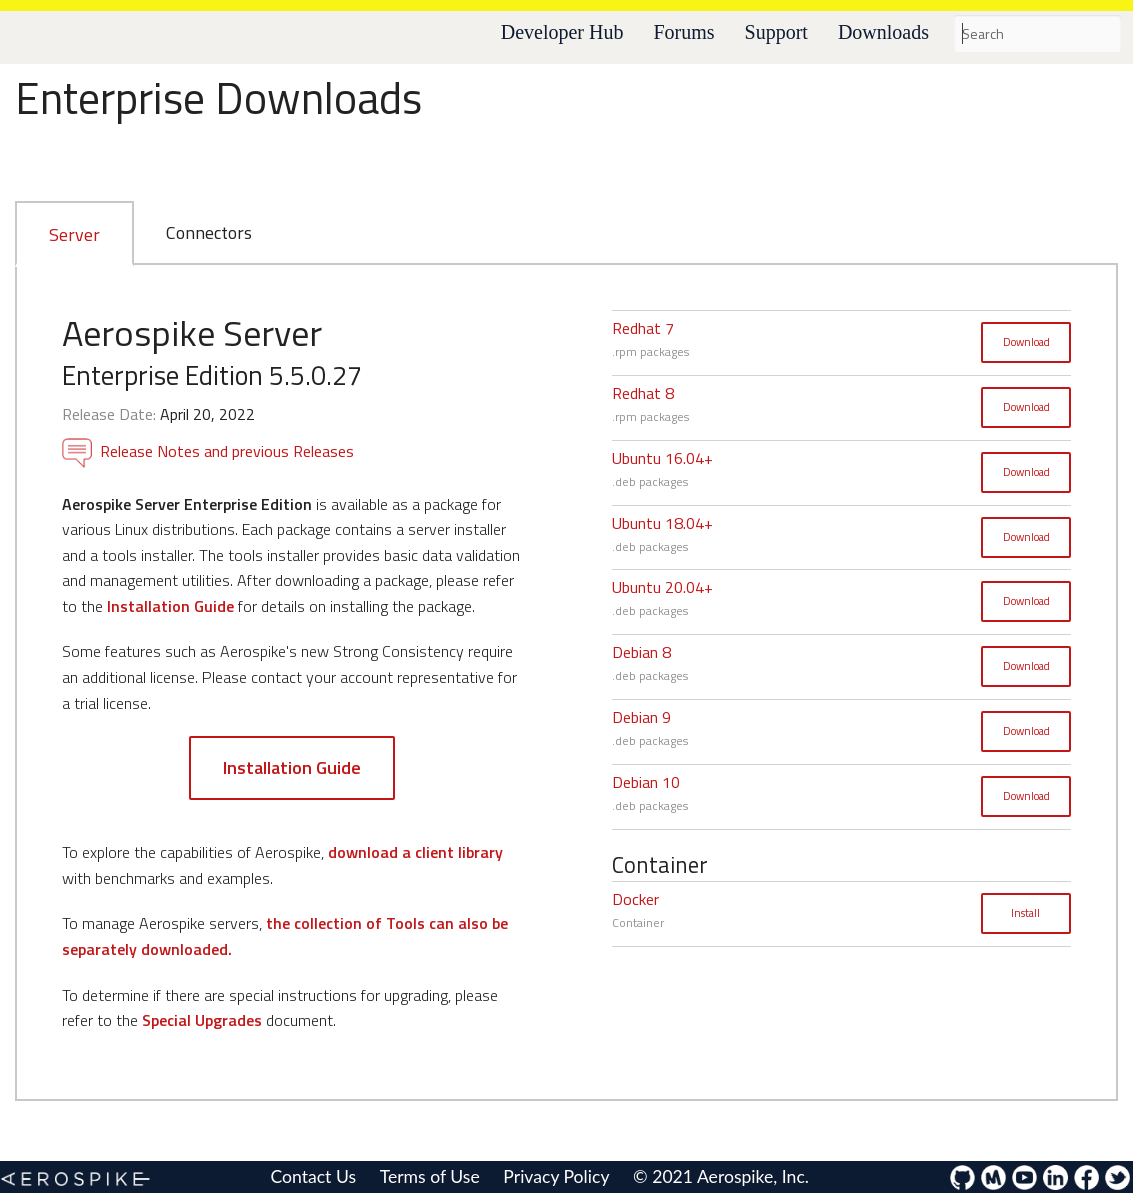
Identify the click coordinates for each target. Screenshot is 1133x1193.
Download (1026, 342)
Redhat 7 (643, 328)
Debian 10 (646, 782)
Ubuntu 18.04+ (662, 523)
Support (776, 32)
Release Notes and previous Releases (208, 451)
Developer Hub (562, 32)
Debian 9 (641, 717)
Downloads (883, 32)
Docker (635, 899)
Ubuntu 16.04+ (662, 458)
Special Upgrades (202, 1020)
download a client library (415, 852)
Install (1025, 913)
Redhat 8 (643, 393)
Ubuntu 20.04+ (662, 587)
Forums (683, 32)
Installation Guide (170, 606)
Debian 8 (641, 652)
